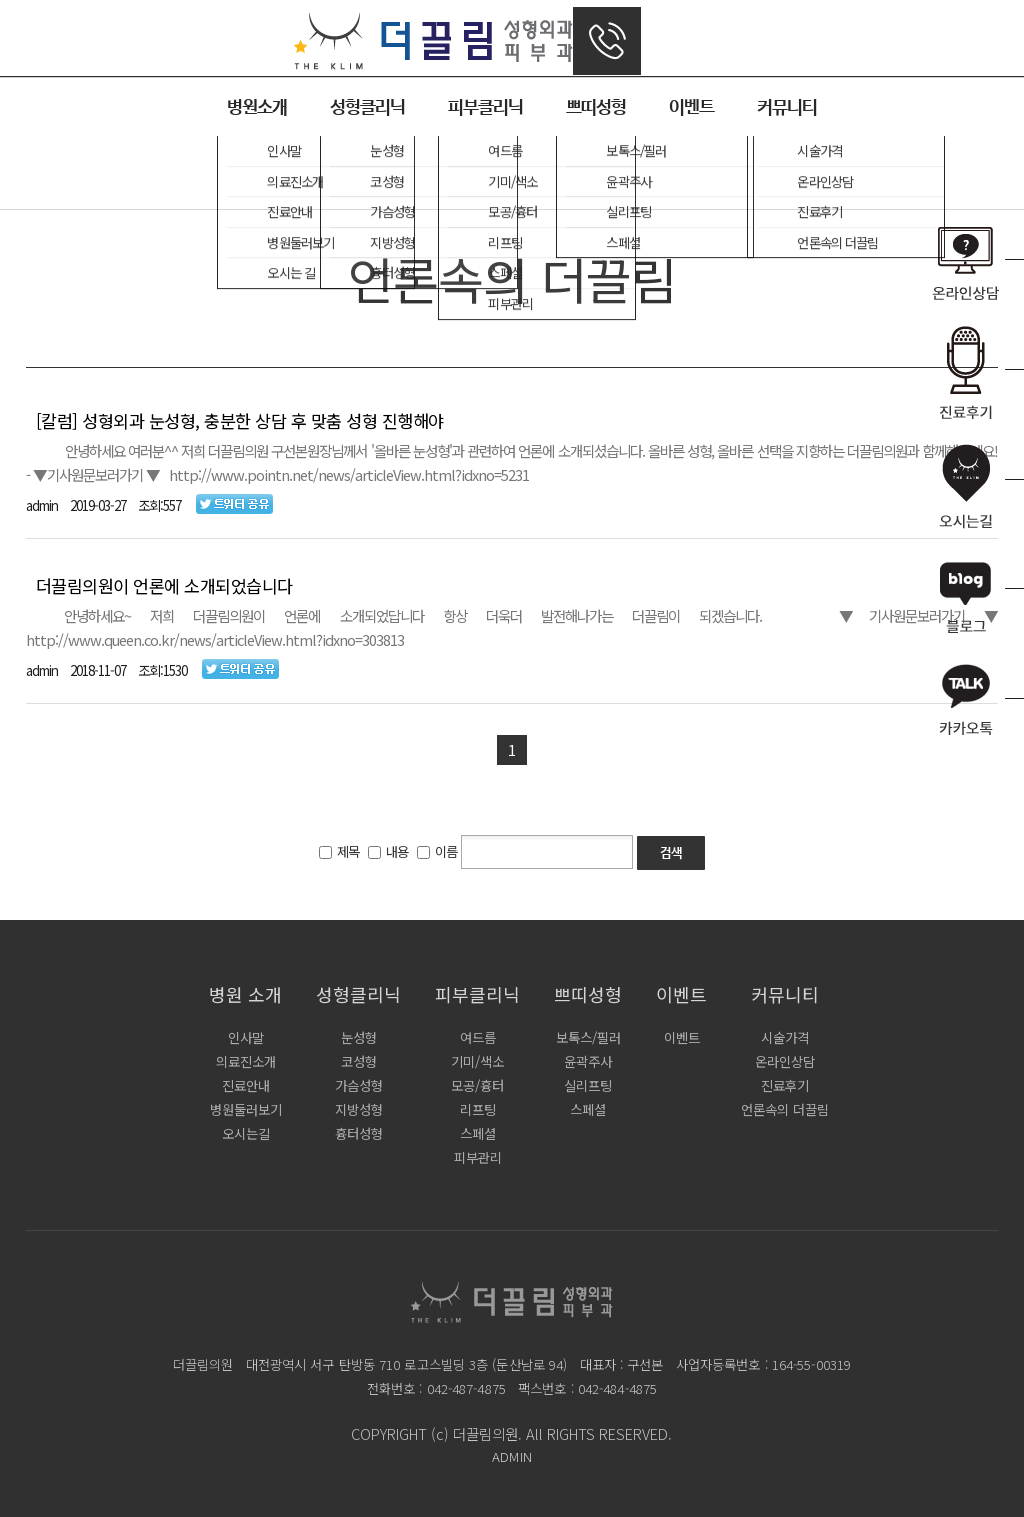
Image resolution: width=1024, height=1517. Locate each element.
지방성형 (359, 1109)
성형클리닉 (367, 108)
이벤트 (691, 108)
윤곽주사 (588, 1061)
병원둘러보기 (246, 1109)
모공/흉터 (477, 1085)
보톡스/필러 (588, 1037)
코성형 (359, 1061)
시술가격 (785, 1037)
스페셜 (478, 1133)
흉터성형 (359, 1133)
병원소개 (257, 108)
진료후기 (785, 1085)
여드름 (478, 1037)
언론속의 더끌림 (785, 1109)
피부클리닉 (485, 108)
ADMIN (512, 1456)
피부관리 (478, 1157)
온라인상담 (785, 1061)
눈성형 (359, 1037)
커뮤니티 (787, 108)
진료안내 (246, 1085)
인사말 (246, 1037)
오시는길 (246, 1133)
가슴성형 (359, 1085)
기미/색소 (477, 1061)
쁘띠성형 (596, 108)
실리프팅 (588, 1085)
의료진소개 (246, 1061)
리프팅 (478, 1109)
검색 (671, 854)
